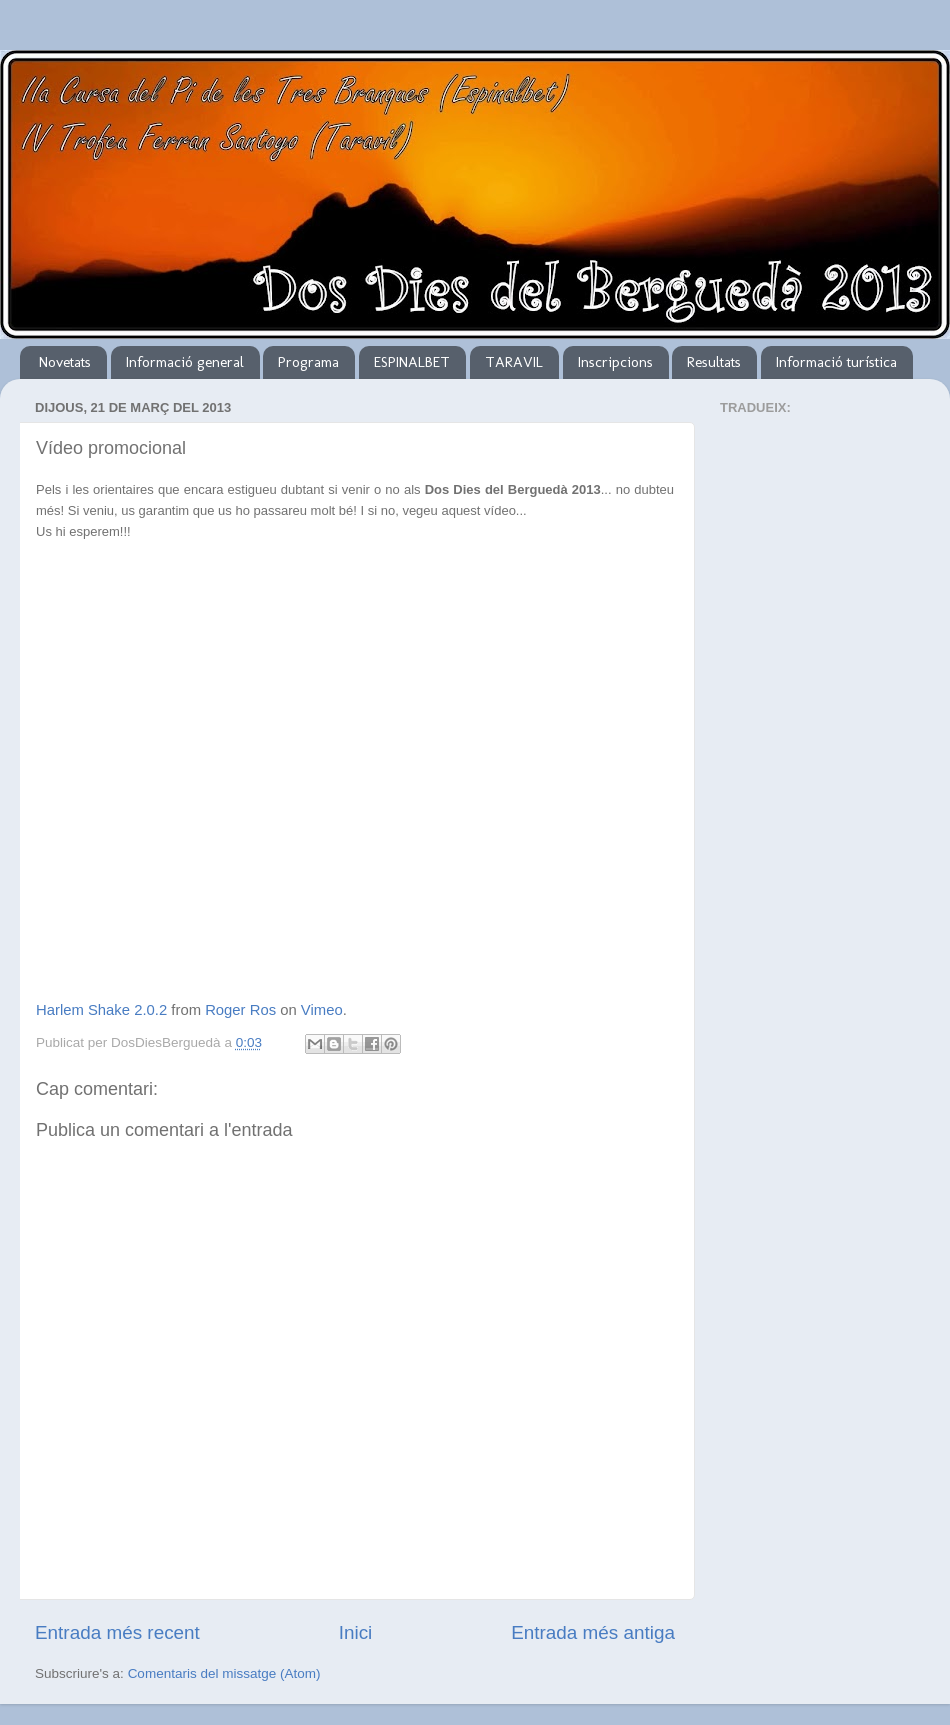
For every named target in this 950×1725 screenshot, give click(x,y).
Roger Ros (240, 1010)
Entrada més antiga (593, 1632)
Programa (308, 362)
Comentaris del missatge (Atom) (224, 1673)
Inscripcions (615, 362)
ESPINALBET (412, 362)
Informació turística (836, 362)
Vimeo (322, 1010)
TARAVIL (514, 362)
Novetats (65, 362)
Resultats (714, 362)
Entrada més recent (117, 1632)
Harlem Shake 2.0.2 (101, 1010)
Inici (356, 1632)
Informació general (185, 362)
